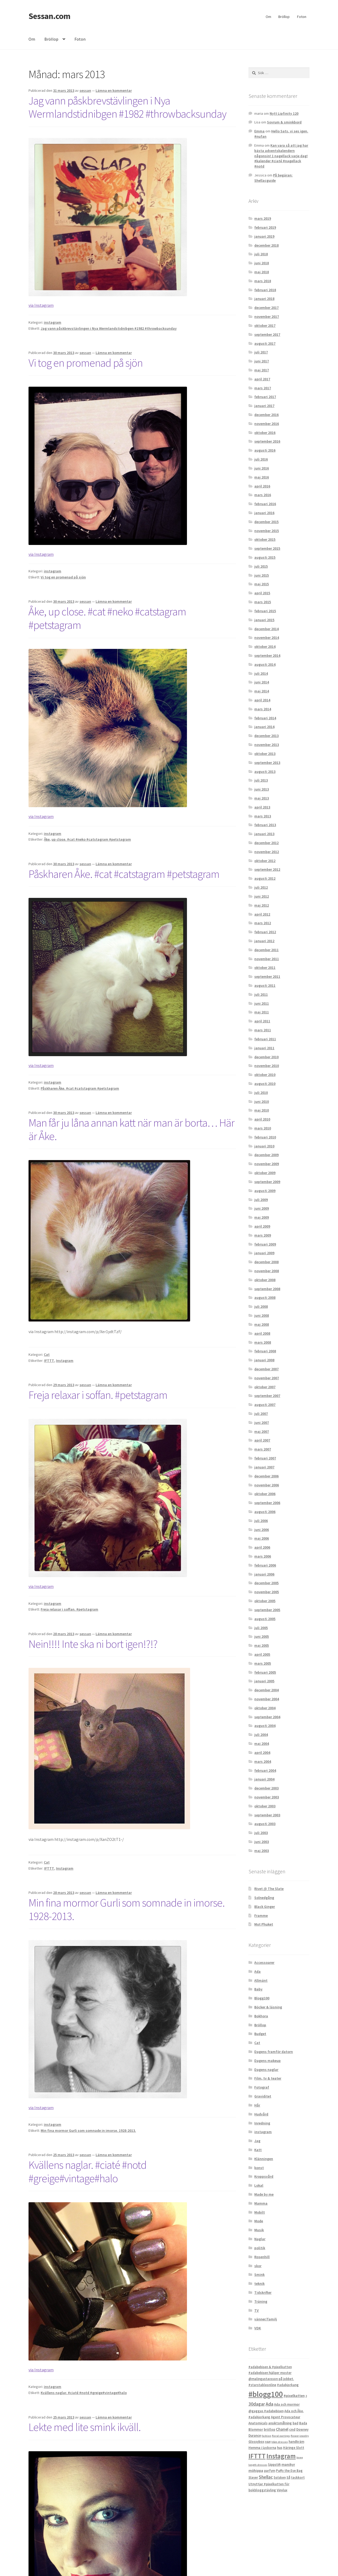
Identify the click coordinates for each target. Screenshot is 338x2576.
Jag (257, 2140)
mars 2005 (262, 1663)
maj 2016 (261, 477)
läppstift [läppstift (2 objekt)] (274, 2464)
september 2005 (267, 1609)
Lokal (258, 2185)
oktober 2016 (264, 432)
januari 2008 (264, 1360)
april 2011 (262, 1021)
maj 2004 (261, 1743)
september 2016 (267, 441)
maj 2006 (261, 1538)
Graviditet (262, 2096)
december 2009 (266, 1154)
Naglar (259, 2239)
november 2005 (266, 1591)
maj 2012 (261, 905)
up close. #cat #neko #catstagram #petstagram (91, 839)
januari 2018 (264, 298)
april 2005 (262, 1654)
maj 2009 (261, 1217)
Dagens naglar (266, 2069)
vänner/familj (265, 2319)
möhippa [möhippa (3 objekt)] (255, 2470)
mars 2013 (262, 816)
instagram (52, 322)
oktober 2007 (264, 1387)
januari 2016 (264, 512)
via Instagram (41, 305)
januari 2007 (264, 1467)
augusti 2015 (264, 557)
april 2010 (262, 1119)
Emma (259, 131)
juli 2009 (261, 1199)
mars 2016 (262, 494)
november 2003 (266, 1797)
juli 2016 (261, 459)
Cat (47, 1354)
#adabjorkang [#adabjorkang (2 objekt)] (288, 2385)
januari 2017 (264, 405)
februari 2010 (265, 1137)
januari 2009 (264, 1253)
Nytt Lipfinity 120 (284, 113)
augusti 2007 (264, 1404)
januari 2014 (264, 726)
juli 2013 (261, 780)
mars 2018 (262, 281)
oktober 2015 (264, 539)
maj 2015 (261, 584)
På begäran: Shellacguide (273, 178)
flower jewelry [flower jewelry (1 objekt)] (300, 2436)
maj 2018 (261, 272)
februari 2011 (265, 1039)
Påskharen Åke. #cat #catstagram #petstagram (124, 874)
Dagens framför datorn (273, 2051)
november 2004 (266, 1699)
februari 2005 (265, 1672)
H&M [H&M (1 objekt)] (268, 2442)
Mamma (260, 2203)
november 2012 (266, 851)
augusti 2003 (264, 1823)
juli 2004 (261, 1734)
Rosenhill (262, 2256)
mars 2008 (262, 1342)
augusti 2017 (264, 343)
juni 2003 (261, 1841)
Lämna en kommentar (114, 90)
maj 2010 (261, 1110)
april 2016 (262, 486)
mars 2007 (262, 1449)
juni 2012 (261, 896)
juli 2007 (261, 1413)
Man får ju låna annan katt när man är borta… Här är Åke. (131, 1129)
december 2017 (266, 307)
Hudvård (261, 2114)
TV (256, 2310)
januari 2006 (264, 1574)
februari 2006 (265, 1565)
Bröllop (284, 16)
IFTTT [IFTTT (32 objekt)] (257, 2456)
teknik (259, 2283)
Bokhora (261, 2016)
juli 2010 (261, 1092)
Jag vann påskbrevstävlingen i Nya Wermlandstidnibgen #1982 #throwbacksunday (127, 107)
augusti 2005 (264, 1618)
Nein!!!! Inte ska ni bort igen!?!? (93, 1644)
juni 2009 (261, 1208)
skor (257, 2265)
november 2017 (266, 316)
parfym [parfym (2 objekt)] (269, 2470)
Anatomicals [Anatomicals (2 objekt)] (257, 2423)
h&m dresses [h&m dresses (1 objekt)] (279, 2442)
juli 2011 (261, 994)
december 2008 (266, 1262)
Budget (260, 2033)
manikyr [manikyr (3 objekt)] (288, 2464)
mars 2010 (262, 1128)
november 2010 (266, 1065)
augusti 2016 (264, 450)
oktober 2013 (264, 753)
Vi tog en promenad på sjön (86, 363)
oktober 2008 (264, 1279)
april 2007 (262, 1440)
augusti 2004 (264, 1725)
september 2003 (267, 1815)
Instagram (64, 1360)
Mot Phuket (263, 1924)
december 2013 (266, 735)
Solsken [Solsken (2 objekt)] (280, 2477)
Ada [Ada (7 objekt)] (269, 2404)
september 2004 (267, 1717)
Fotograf (261, 2087)
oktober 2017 (264, 325)
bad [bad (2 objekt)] (295, 2423)
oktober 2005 (264, 1600)
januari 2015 (264, 619)
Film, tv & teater (267, 2078)
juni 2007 (261, 1422)
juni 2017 (261, 361)
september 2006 (267, 1502)
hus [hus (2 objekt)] (279, 2447)
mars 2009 (262, 1235)
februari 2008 (265, 1351)
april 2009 (262, 1226)
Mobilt (259, 2212)
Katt (258, 2149)
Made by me (264, 2194)
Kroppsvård (263, 2176)
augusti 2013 (264, 771)
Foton (301, 16)
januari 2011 (264, 1048)
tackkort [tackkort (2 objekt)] (298, 2477)
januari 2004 (264, 1779)
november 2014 (266, 637)
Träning (260, 2301)
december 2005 (266, 1583)
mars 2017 (262, 388)
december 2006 (266, 1476)
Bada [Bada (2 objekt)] (303, 2423)
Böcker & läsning (268, 2007)
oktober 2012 (264, 860)
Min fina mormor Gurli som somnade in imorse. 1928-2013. (127, 1909)
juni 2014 (261, 682)
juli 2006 (261, 1520)
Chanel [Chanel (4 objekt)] (282, 2429)
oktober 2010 (264, 1074)
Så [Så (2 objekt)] (288, 2477)
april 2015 (262, 593)
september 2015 (267, 548)
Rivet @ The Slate (269, 1888)
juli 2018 (261, 254)
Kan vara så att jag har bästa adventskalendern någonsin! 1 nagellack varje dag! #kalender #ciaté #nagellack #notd (281, 156)
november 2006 (266, 1485)
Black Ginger (264, 1906)
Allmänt (260, 1980)
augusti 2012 (264, 878)
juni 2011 (261, 1003)
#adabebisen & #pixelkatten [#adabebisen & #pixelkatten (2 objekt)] (270, 2367)
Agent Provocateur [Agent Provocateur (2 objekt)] (285, 2417)
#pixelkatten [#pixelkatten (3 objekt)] (294, 2395)
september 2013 (267, 762)
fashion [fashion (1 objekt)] (266, 2436)
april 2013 (262, 807)
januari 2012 (264, 941)
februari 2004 (265, 1770)
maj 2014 (261, 691)
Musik (259, 2230)
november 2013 (266, 744)
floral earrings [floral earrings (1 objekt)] (281, 2436)
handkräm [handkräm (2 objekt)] (296, 2441)
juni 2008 (261, 1315)
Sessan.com (49, 16)
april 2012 (262, 914)
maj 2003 (261, 1850)
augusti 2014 (264, 664)
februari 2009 (265, 1244)
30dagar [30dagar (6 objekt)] (256, 2404)
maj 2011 (261, 1012)
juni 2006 (261, 1529)
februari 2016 (265, 503)
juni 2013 (261, 789)
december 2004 (266, 1690)
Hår (257, 2105)
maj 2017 (261, 370)
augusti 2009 (264, 1190)
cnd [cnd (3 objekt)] (292, 2429)
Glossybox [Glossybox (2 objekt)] (256, 2441)
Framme (261, 1915)
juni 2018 (261, 263)
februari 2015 (265, 611)
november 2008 (266, 1270)
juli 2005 (261, 1627)
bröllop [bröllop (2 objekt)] (269, 2429)
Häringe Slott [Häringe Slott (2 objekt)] (293, 2447)
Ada (257, 1971)
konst (259, 2167)
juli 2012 (261, 887)
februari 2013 (265, 824)
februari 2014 (265, 718)
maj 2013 (261, 798)
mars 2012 (262, 923)
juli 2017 (261, 352)
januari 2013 (264, 833)
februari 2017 (265, 396)
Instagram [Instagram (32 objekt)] (281, 2456)
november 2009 (266, 1163)
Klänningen (263, 2158)
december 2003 (266, 1788)
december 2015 (266, 521)
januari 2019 (264, 236)
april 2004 (262, 1752)
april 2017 (262, 379)
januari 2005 (264, 1681)
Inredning (262, 2123)
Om (268, 16)
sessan (85, 90)
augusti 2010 (264, 1083)
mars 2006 (262, 1556)
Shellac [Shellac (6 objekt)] (266, 2477)
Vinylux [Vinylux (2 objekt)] (282, 2490)
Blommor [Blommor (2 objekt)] (255, 2429)
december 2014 (266, 628)
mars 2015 (262, 602)
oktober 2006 (264, 1493)
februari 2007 (265, 1458)
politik (259, 2247)
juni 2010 (261, 1101)
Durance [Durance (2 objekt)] (254, 2435)
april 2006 (262, 1547)
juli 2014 (261, 673)
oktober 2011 (264, 967)
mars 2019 (262, 218)
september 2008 (267, 1288)
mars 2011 (262, 1030)
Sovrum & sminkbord (284, 122)
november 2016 (266, 423)
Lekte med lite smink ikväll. (85, 2427)
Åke (47, 839)
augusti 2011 (264, 985)
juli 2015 (261, 566)
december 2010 (266, 1057)
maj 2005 (261, 1645)
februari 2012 (265, 932)
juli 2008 (261, 1306)
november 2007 (266, 1378)
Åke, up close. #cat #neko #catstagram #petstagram (107, 618)
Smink (259, 2274)
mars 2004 (262, 1761)
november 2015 (266, 530)
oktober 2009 (264, 1172)
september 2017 (267, 334)
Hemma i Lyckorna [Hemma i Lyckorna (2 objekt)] (262, 2447)
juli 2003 (261, 1832)
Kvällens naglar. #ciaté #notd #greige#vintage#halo (88, 2171)
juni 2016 (261, 468)
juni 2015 (261, 575)
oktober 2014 (264, 646)
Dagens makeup (267, 2060)
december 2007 (266, 1369)
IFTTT (49, 1360)
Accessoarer (264, 1962)
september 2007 (267, 1395)
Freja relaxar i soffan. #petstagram (98, 1395)
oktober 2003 (264, 1806)
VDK (257, 2328)
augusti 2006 (264, 1511)
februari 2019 (265, 227)
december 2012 (266, 842)
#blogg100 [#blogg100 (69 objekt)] (265, 2394)
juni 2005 (261, 1636)
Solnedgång (264, 1897)
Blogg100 (261, 1998)
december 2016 (266, 414)
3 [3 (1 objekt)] (306, 2396)
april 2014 (262, 700)
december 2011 (266, 949)
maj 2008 (261, 1324)
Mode (258, 2221)
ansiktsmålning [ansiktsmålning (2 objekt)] (280, 2423)
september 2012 (267, 869)
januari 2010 (264, 1146)
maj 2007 (261, 1431)
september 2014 (267, 655)
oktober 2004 (264, 1708)
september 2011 (267, 976)
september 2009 (267, 1181)
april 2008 (262, 1333)
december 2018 (266, 245)
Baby (258, 1989)
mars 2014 (262, 709)
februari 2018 (265, 290)
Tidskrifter (262, 2292)
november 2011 (266, 958)
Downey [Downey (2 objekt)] (302, 2429)
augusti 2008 (264, 1297)
